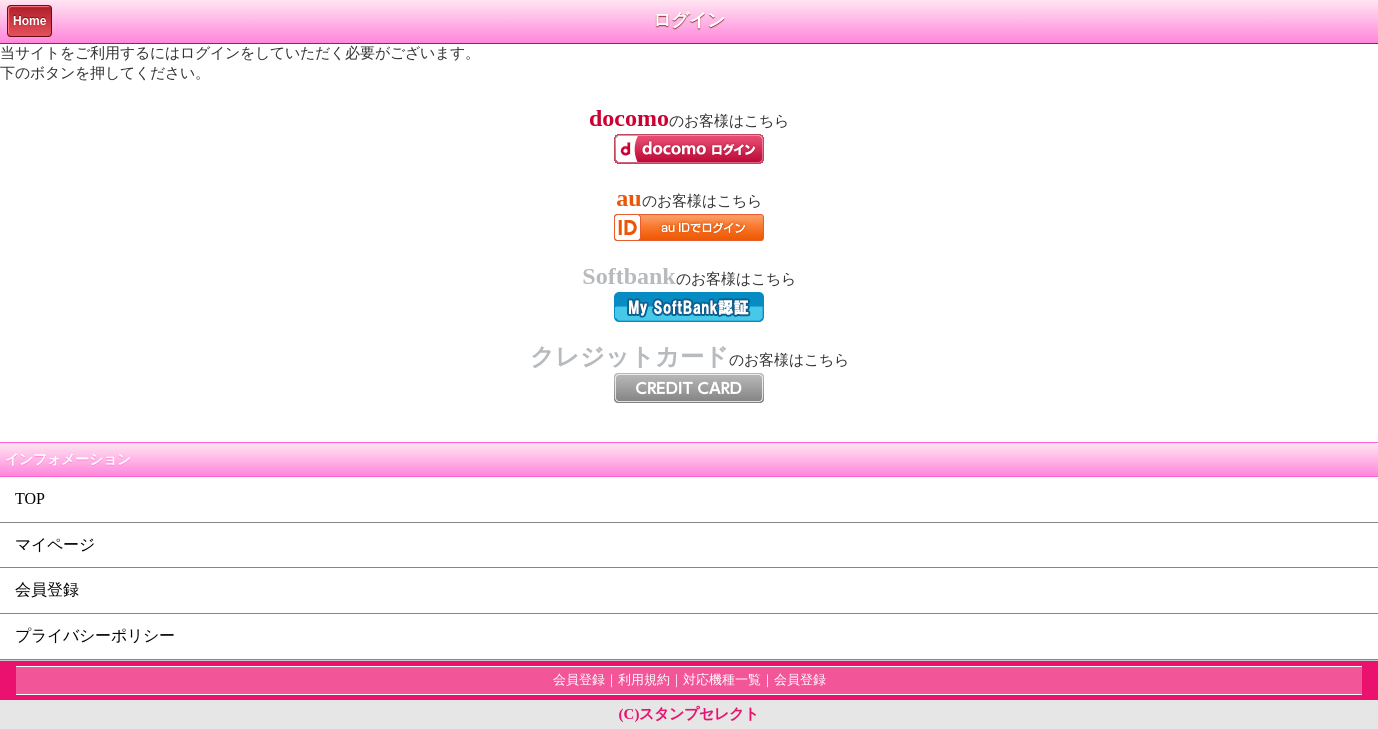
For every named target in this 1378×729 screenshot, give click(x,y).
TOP (30, 498)
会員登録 (47, 589)
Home (29, 21)
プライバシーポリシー (95, 635)
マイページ (55, 544)
